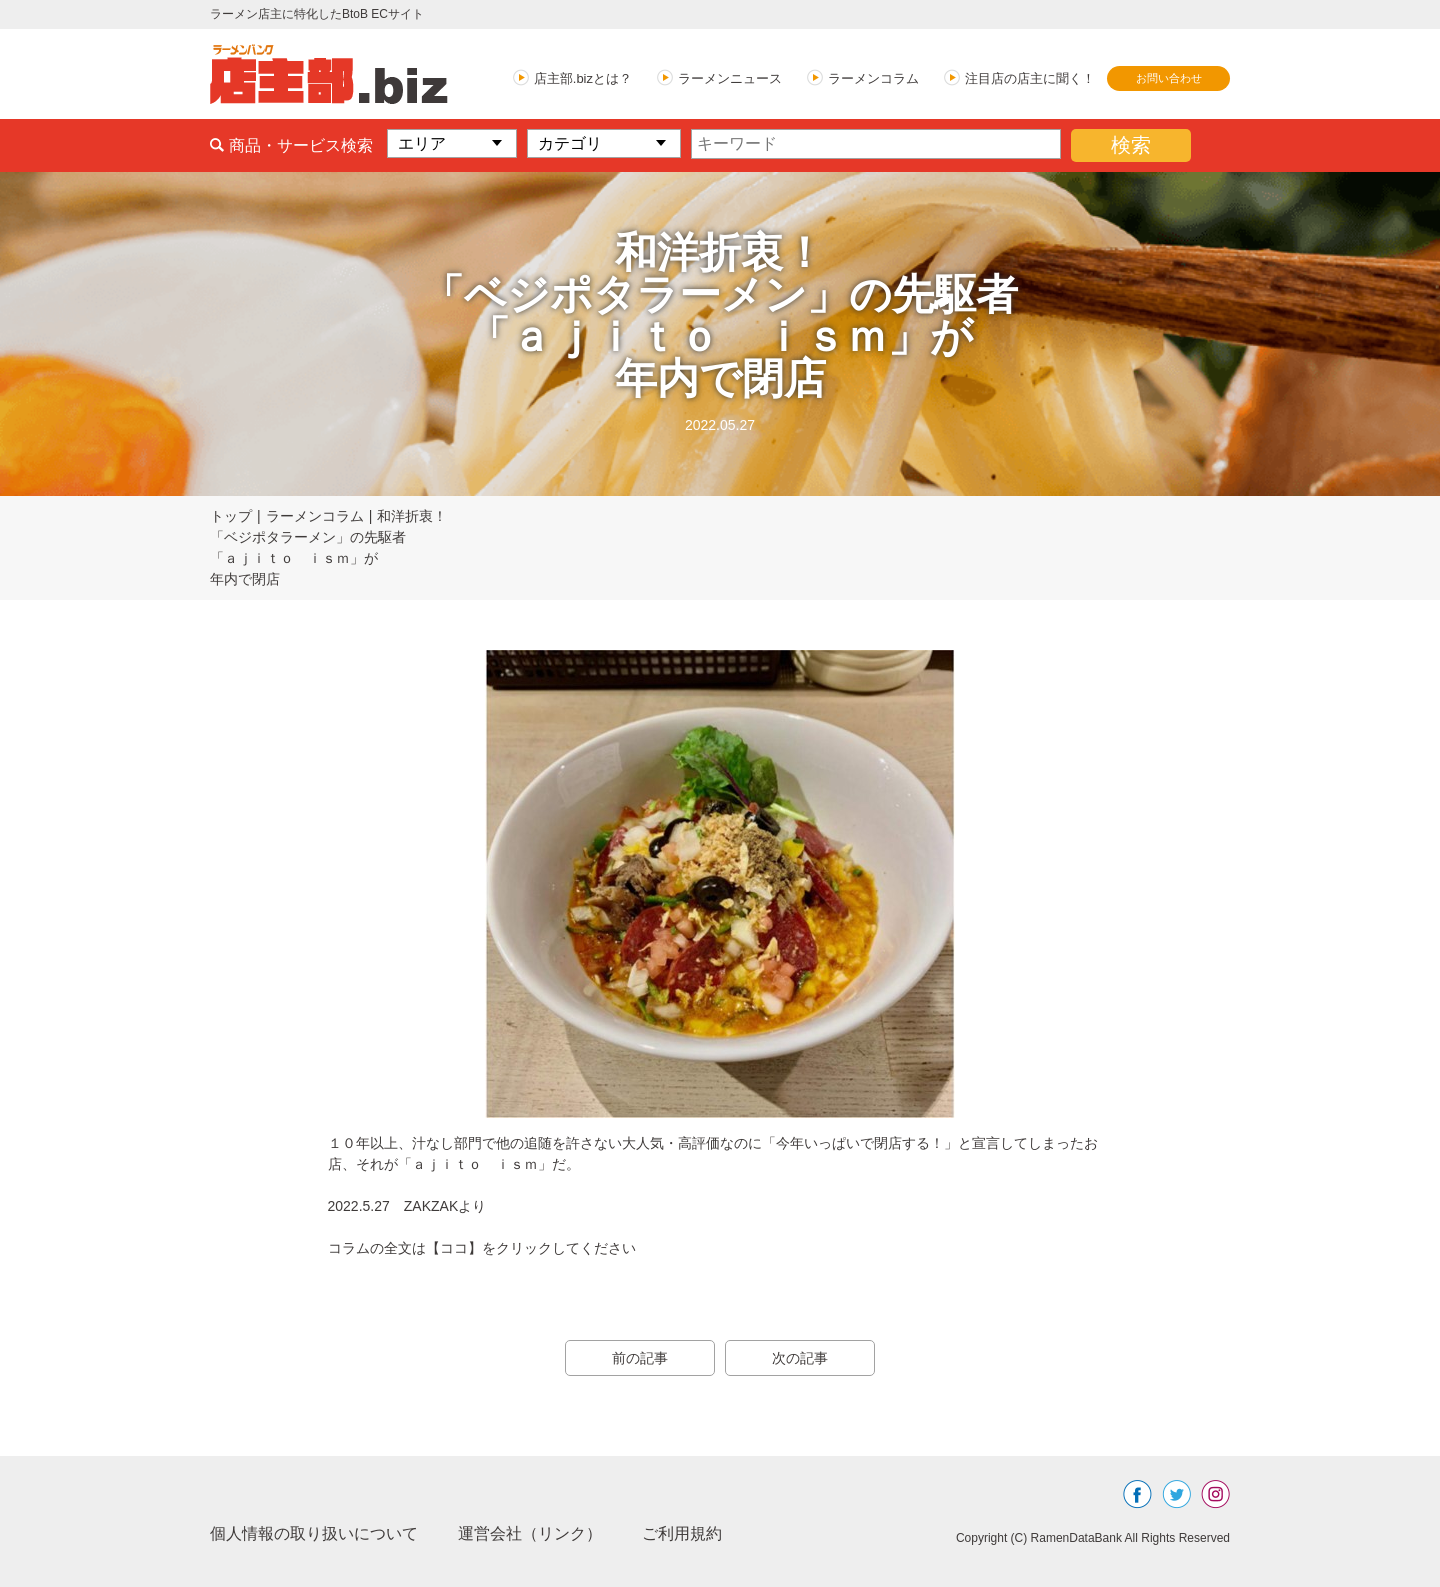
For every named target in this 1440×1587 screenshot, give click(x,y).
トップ (231, 516)
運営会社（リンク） (530, 1533)
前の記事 (640, 1358)
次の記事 (800, 1358)
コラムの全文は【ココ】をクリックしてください (482, 1248)
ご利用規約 (682, 1533)
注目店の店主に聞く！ (1030, 78)
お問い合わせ (1169, 78)
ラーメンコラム (873, 78)
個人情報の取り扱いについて (314, 1533)
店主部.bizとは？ (583, 78)
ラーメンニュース (730, 78)
